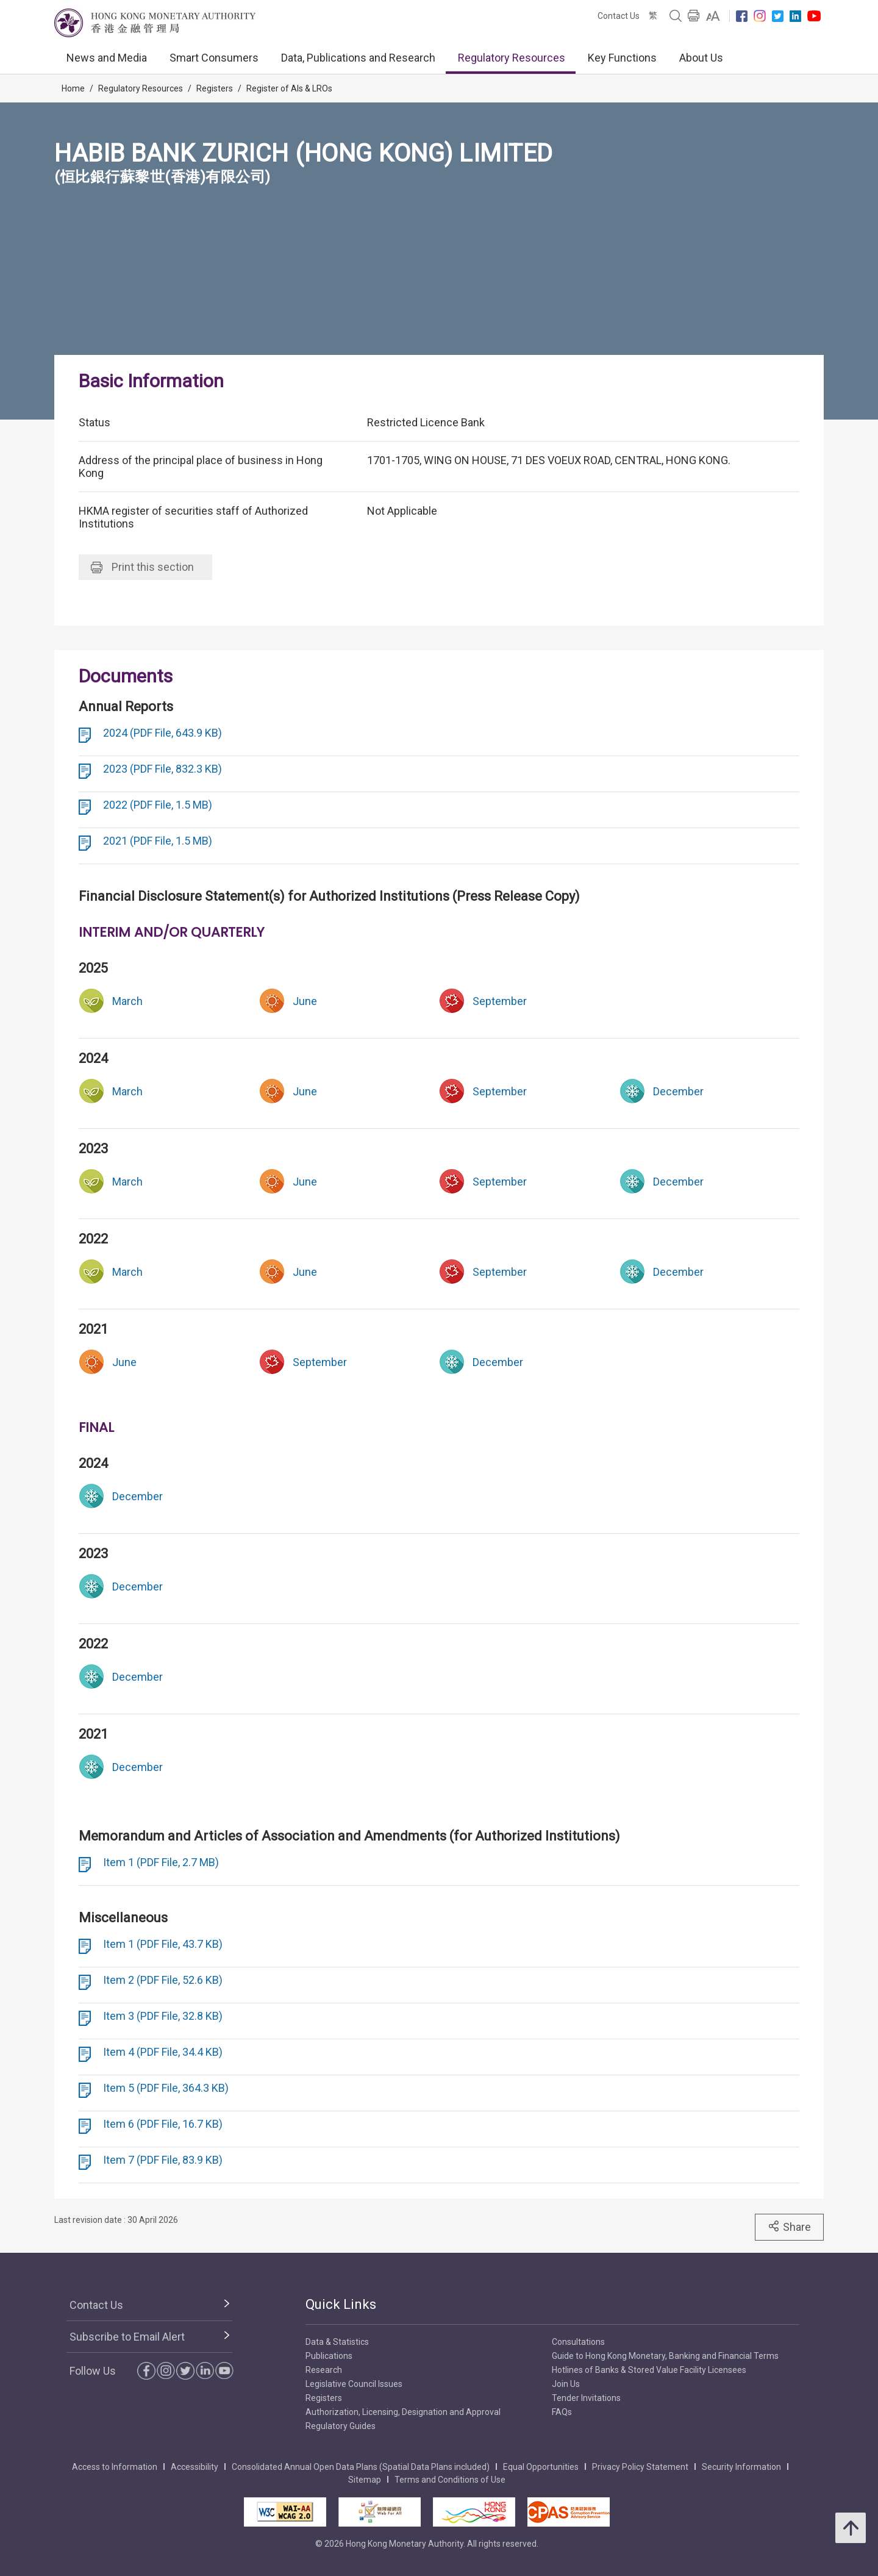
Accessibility (194, 2467)
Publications (328, 2356)
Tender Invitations (586, 2398)
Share (789, 2226)
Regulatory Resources (511, 57)
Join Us (566, 2384)
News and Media (106, 57)
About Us (701, 57)
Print (142, 567)
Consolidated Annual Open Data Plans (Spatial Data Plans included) (361, 2467)
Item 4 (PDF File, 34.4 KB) (163, 2051)
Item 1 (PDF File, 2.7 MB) (161, 1862)
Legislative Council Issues (353, 2384)
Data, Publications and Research (358, 57)
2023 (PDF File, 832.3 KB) (162, 768)
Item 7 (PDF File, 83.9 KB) (163, 2159)
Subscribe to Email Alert (127, 2336)
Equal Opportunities (541, 2467)
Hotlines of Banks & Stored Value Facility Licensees (649, 2370)
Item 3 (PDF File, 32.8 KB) (163, 2015)
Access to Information (114, 2467)
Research (323, 2370)
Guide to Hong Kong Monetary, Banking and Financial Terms (665, 2356)
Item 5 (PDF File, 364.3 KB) (166, 2087)
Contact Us (619, 16)
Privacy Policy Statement (640, 2467)
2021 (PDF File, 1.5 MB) (157, 840)
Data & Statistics (337, 2342)
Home (73, 88)
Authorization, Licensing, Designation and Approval (403, 2412)
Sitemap (364, 2480)
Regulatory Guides (340, 2426)
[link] (713, 16)
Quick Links (340, 2304)
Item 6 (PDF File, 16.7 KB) (163, 2123)
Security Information (741, 2467)
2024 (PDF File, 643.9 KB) (162, 732)
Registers (214, 88)
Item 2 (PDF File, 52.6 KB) (163, 1979)
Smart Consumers (214, 57)
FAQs (562, 2412)
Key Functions (622, 57)
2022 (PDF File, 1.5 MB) (157, 804)
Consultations (578, 2342)
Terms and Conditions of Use (449, 2480)
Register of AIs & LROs (289, 88)
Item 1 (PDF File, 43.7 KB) (163, 1943)
